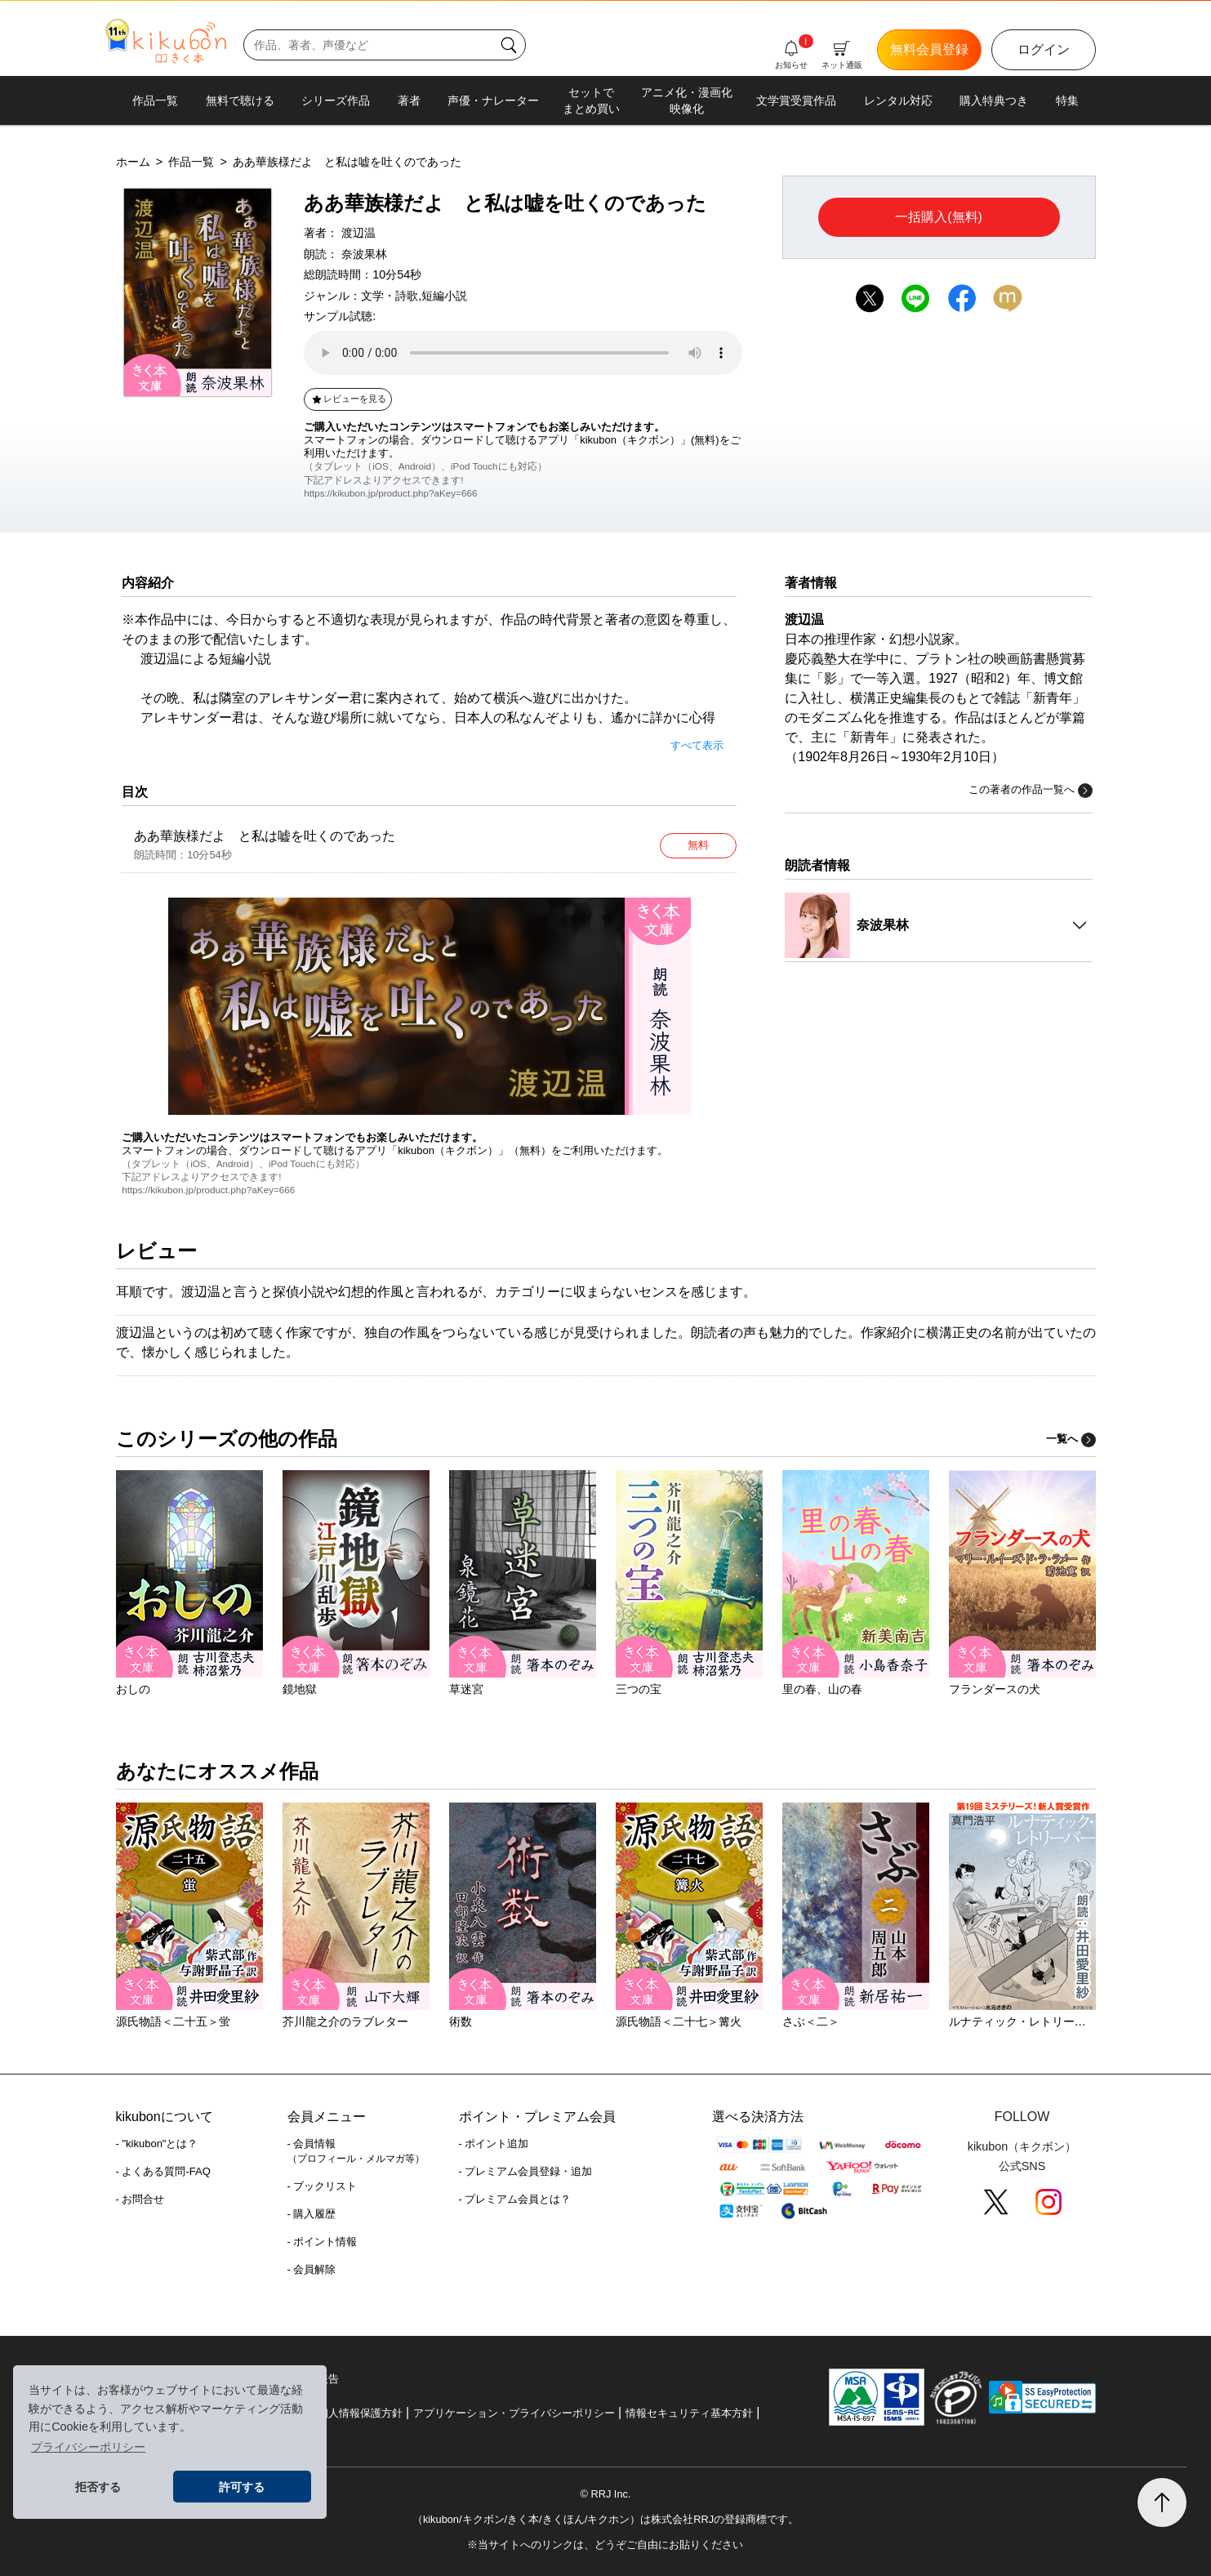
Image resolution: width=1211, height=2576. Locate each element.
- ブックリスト (322, 2186)
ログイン (1043, 49)
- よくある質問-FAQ (163, 2171)
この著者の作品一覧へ (1030, 790)
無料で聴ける (240, 100)
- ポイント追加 (494, 2143)
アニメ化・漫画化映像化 (686, 100)
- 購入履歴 (311, 2214)
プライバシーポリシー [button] (88, 2446)
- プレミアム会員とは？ (515, 2199)
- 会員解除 (311, 2269)
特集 (1067, 100)
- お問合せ (140, 2199)
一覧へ (1071, 1439)
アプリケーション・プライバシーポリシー (514, 2413)
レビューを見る (348, 398)
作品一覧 (155, 100)
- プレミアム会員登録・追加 (526, 2171)
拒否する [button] (98, 2487)
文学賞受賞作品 (796, 100)
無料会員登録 (929, 49)
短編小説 (444, 295)
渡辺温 (358, 232)
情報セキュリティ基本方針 (689, 2413)
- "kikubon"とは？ (157, 2143)
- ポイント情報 (322, 2241)
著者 (409, 100)
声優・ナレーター (493, 100)
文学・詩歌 (389, 295)
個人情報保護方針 (360, 2413)
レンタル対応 (898, 100)
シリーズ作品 (335, 100)
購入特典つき (993, 100)
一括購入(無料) (938, 217)
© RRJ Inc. (605, 2494)
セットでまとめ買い (591, 100)
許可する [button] (242, 2487)
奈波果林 (364, 254)
